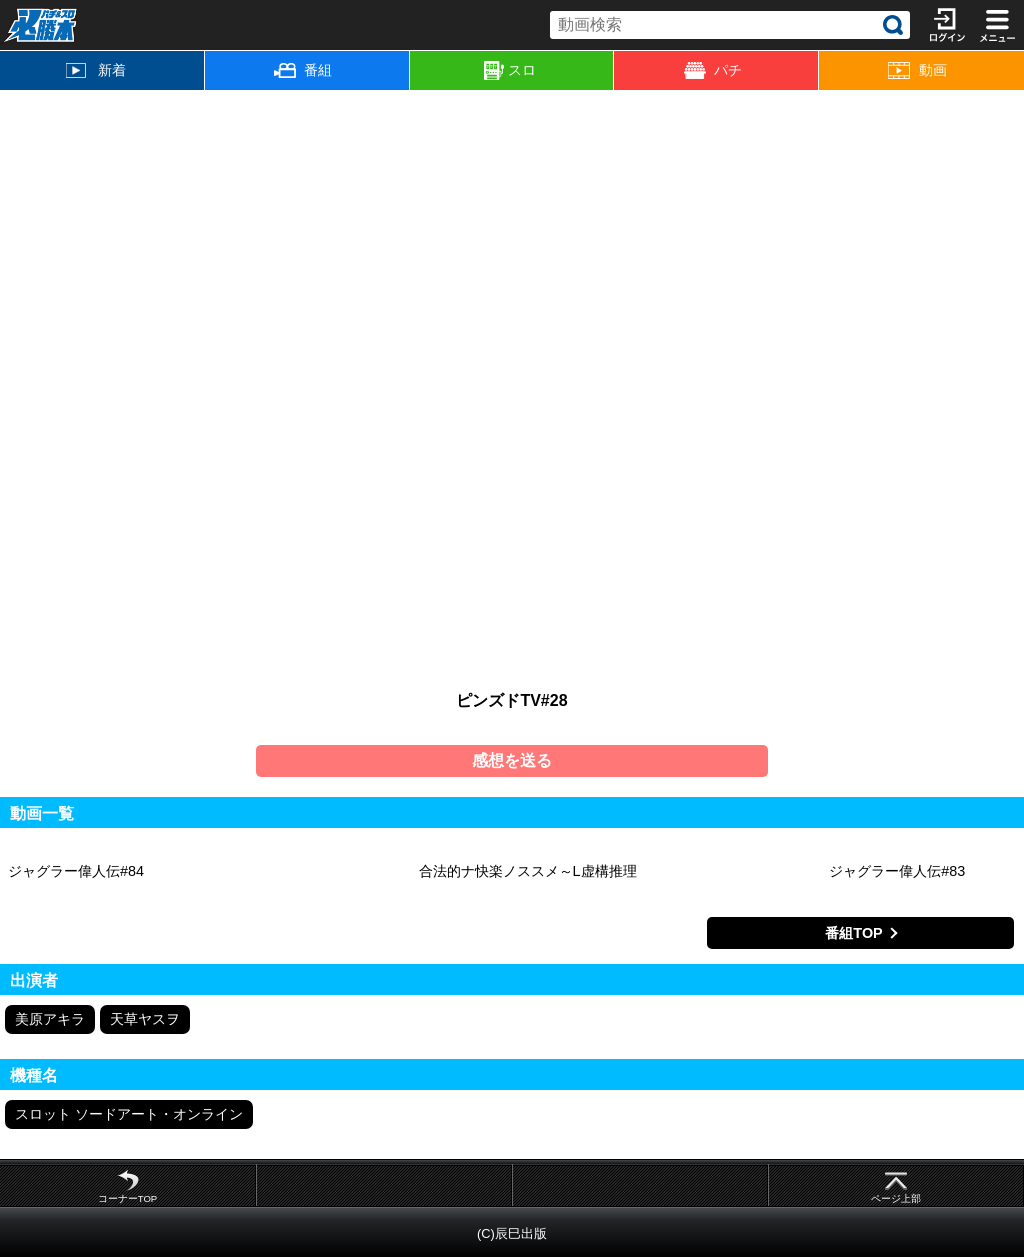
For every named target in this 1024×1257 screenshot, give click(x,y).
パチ (713, 70)
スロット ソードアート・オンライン (129, 1114)
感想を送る (512, 760)
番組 (303, 70)
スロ (510, 71)
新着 (96, 70)
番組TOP (853, 933)
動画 (917, 70)
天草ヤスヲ (145, 1019)
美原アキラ (50, 1019)
